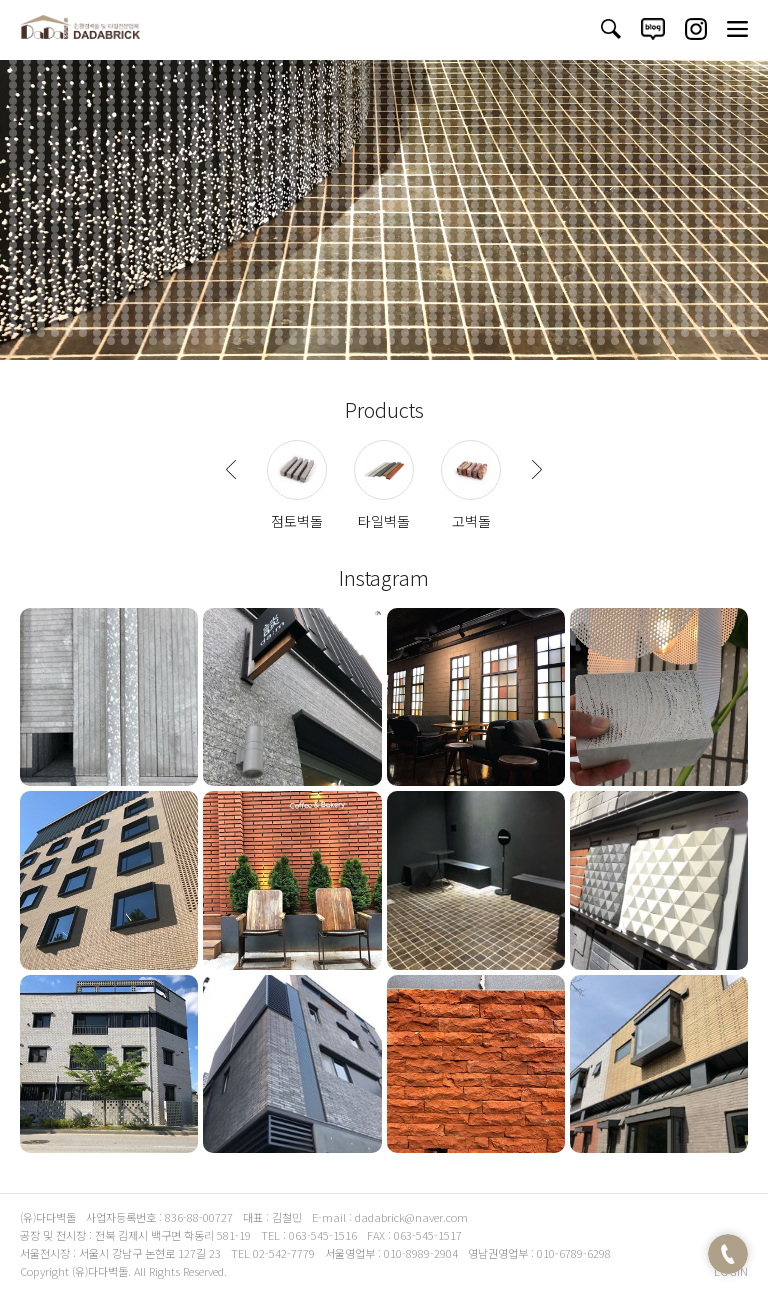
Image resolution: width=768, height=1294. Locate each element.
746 (629, 117)
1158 (349, 181)
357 (475, 61)
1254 (181, 197)
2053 (27, 317)
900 (517, 141)
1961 (251, 301)
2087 (503, 317)
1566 (13, 245)
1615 (699, 245)
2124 (265, 325)
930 (181, 149)
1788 (97, 277)
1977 (475, 301)
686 (545, 109)
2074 (321, 317)
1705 (447, 261)
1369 (279, 213)
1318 (321, 205)
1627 (111, 253)
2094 (601, 317)
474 (601, 77)
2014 (237, 309)
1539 (391, 237)
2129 (335, 325)
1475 (251, 229)
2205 (643, 333)
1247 (83, 197)
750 (685, 117)
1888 (741, 285)
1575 (139, 245)
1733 (83, 269)
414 (517, 69)
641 (671, 101)
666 (265, 109)
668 (293, 109)
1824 (601, 277)
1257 (223, 197)
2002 (69, 309)
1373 (335, 213)
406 (405, 69)
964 (657, 149)
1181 (671, 181)
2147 (587, 325)
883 (279, 141)
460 (405, 77)
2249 (587, 341)
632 (545, 101)
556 (237, 93)
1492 (489, 229)
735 (475, 117)
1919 (419, 293)
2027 (419, 309)
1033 (111, 165)
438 (97, 77)
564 (349, 93)
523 (531, 85)
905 (587, 141)
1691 (251, 261)
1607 (587, 245)
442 (153, 77)
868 (69, 141)
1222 (489, 189)
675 (391, 109)
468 (517, 77)
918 (13, 149)
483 (727, 77)
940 (321, 149)
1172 (545, 181)
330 (97, 61)
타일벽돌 (384, 521)
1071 (643, 165)
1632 (181, 253)
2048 (713, 309)
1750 (321, 269)
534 (685, 85)
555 (223, 93)
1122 (601, 173)
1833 (727, 277)
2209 (699, 333)
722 (293, 117)
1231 (615, 189)
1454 (713, 221)
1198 (153, 189)
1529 (251, 237)
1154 (293, 181)
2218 (153, 341)
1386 (517, 213)
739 (531, 117)
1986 (601, 301)
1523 (167, 237)
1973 (419, 301)
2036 (545, 309)
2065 (195, 317)
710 (125, 117)
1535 (335, 237)
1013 (587, 157)
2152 (657, 325)
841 (447, 133)
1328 (461, 205)
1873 (531, 285)
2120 (209, 325)
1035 (139, 165)
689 (587, 109)
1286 (629, 197)
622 (405, 101)
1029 (55, 165)
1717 (615, 261)
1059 (475, 165)
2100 (685, 317)
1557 (643, 237)
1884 (685, 285)
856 (657, 133)
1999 (27, 309)
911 (671, 141)
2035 (531, 309)
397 (279, 69)
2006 (125, 309)
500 (209, 85)
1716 (601, 261)
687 (559, 109)
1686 (181, 261)
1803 (307, 277)
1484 (377, 229)
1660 (573, 253)
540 (13, 93)
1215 (391, 189)
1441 (531, 221)
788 (461, 125)
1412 (125, 221)
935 (251, 149)
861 (727, 133)
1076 (713, 165)
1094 (209, 173)
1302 (97, 205)
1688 (209, 261)
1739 (167, 269)
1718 (629, 261)
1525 (195, 237)
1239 (727, 189)
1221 (475, 189)
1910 (293, 293)
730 (405, 117)
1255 (195, 197)
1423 (279, 221)
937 (279, 149)
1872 (517, 285)
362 (545, 61)
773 (251, 125)
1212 (349, 189)
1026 (13, 165)
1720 (657, 261)
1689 (223, 261)
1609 (615, 245)
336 (181, 61)
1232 (629, 189)
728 (377, 117)
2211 (727, 333)
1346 (713, 205)
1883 (671, 285)
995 (335, 157)
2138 (461, 325)
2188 (405, 333)
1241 (755, 189)
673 (363, 109)
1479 (307, 229)
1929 (559, 293)
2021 (335, 309)
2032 (489, 309)
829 (279, 133)
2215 (111, 341)
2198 (545, 333)
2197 (531, 333)
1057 (447, 165)
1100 (293, 173)
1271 (419, 197)
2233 (363, 341)
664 (237, 109)
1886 (713, 285)
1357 (111, 213)
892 (405, 141)
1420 (237, 221)
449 (251, 77)
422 (629, 69)
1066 (573, 165)
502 (237, 85)
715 (195, 117)
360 (517, 61)
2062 (153, 317)
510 (349, 85)
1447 (615, 221)
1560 (685, 237)
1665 (643, 253)
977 (83, 157)
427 (699, 69)
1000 (405, 157)
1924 (489, 293)
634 (573, 101)
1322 (377, 205)
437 (83, 77)
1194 (97, 189)
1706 (461, 261)
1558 (657, 237)
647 (755, 101)
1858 (321, 285)
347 (335, 61)
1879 (615, 285)
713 (167, 117)
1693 (279, 261)
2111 (83, 325)
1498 (573, 229)
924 (97, 149)
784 (405, 125)
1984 (573, 301)
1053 (391, 165)
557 (251, 93)
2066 (209, 317)
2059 (111, 317)
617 (335, 101)
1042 (237, 165)
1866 (433, 285)
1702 (405, 261)
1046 (293, 165)
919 (27, 149)
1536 (349, 237)
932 (209, 149)
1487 (419, 229)
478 (657, 77)
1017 (643, 157)
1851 (223, 285)
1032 (97, 165)
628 (489, 101)
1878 (601, 285)
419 (587, 69)
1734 (97, 269)
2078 (377, 317)
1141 (111, 181)
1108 (405, 173)
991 (279, 157)
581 (587, 93)
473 (587, 77)
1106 (377, 173)
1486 (405, 229)
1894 (69, 293)
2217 (139, 341)
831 (307, 133)
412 (489, 69)
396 (265, 69)
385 (111, 69)
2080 (405, 317)
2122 (237, 325)
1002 (433, 157)
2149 (615, 325)
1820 (545, 277)
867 (55, 141)
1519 (111, 237)
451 (279, 77)
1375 (363, 213)
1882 (657, 285)
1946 (41, 301)
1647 (391, 253)
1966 (321, 301)
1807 (363, 277)
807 (727, 125)
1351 (27, 213)
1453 (699, 221)
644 (713, 101)
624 (433, 101)
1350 (13, 213)
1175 (587, 181)
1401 (727, 213)
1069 (615, 165)
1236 (685, 189)
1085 (83, 173)
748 (657, 117)
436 (69, 77)
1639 (279, 253)
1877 (587, 285)
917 (755, 141)
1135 (27, 181)
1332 (517, 205)
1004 (461, 157)
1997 (755, 301)
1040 (209, 165)
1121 (587, 173)
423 (643, 69)
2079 (391, 317)
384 (97, 69)
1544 (461, 237)
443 (167, 77)
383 (83, 69)
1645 (363, 253)
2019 (307, 309)
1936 (657, 293)
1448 (629, 221)
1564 (741, 237)
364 (573, 61)
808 (741, 125)
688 (573, 109)
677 (419, 109)
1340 (629, 205)
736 (489, 117)
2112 (97, 325)
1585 (279, 245)
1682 (125, 261)
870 (97, 141)
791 (503, 125)
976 (69, 157)
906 (601, 141)
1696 (321, 261)
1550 (545, 237)
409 (447, 69)
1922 (461, 293)
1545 (475, 237)
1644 (349, 253)
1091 (167, 173)
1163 (419, 181)
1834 (741, 277)
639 (643, 101)
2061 (139, 317)
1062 (517, 165)
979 (111, 157)
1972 (405, 301)
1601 (503, 245)
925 (111, 149)
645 (727, 101)
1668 (685, 253)
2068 (237, 317)
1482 (349, 229)
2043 (643, 309)
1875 (559, 285)
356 (461, 61)
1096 (237, 173)
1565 (755, 237)
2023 (363, 309)
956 (545, 149)
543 (55, 93)
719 (251, 117)
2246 (545, 341)
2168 (125, 333)
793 (531, 125)
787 (447, 125)
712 (153, 117)
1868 (461, 285)
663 (223, 109)
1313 (251, 205)
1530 (265, 237)
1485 (391, 229)
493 (111, 85)
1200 (181, 189)
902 (545, 141)
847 (531, 133)
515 (419, 85)
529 (615, 85)
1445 (587, 221)
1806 (349, 277)
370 (657, 61)
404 (377, 69)
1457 (755, 221)
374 (713, 61)
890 (377, 141)
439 (111, 77)
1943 (755, 293)
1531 (279, 237)
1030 (69, 165)
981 (139, 157)
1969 (363, 301)
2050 (741, 309)
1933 (615, 293)
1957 (195, 301)
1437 (475, 221)
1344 (685, 205)
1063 (531, 165)
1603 (531, 245)
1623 (55, 253)
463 (447, 77)
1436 (461, 221)
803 (671, 125)
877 (195, 141)
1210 (321, 189)
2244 (517, 341)
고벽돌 (471, 521)
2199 (559, 333)
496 (153, 85)
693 (643, 109)
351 (391, 61)
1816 (489, 277)
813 (55, 133)
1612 (657, 245)
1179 (643, 181)
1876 (573, 285)
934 (237, 149)
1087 (111, 173)
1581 (223, 245)
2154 (685, 325)
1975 (447, 301)
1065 (559, 165)
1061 (503, 165)
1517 (83, 237)
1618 (741, 245)
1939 (699, 293)
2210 (713, 333)
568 (405, 93)
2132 (377, 325)
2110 (69, 325)
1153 (279, 181)
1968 (349, 301)
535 (699, 85)
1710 (517, 261)
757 (27, 125)
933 (223, 149)
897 (475, 141)
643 (699, 101)
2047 (699, 309)
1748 (293, 269)
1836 (13, 285)
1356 (97, 213)
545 (83, 93)
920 (41, 149)
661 (195, 109)
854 (629, 133)
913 (699, 141)
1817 (503, 277)
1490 (461, 229)
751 (699, 117)
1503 (643, 229)
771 (223, 125)
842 (461, 133)
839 (419, 133)
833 (335, 133)
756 (13, 125)
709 (111, 117)
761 (83, 125)
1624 (69, 253)
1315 (279, 205)
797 (587, 125)
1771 (615, 269)
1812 (433, 277)
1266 (349, 197)
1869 (475, 285)
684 (517, 109)
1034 (125, 165)
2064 (181, 317)
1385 (503, 213)
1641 (307, 253)
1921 (447, 293)
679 (447, 109)
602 (125, 101)
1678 (69, 261)
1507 (699, 229)
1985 (587, 301)
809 (755, 125)
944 (377, 149)
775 (279, 125)
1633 (195, 253)
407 (419, 69)
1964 (293, 301)
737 (503, 117)
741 (559, 117)
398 (293, 69)
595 (27, 101)
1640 (293, 253)
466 (489, 77)
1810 (405, 277)
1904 (209, 293)
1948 (69, 301)
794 (545, 125)
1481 (335, 229)
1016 (629, 157)
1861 (363, 285)
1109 (419, 173)
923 (83, 149)
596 (41, 101)
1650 (433, 253)
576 (517, 93)
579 (559, 93)
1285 (615, 197)
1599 (475, 245)
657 (139, 109)
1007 (503, 157)
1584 (265, 245)
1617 (727, 245)
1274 (461, 197)
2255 (671, 341)
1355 (83, 213)
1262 (293, 197)
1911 (307, 293)
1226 (545, 189)
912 (685, 141)
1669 (699, 253)
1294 (741, 197)
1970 (377, 301)
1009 (531, 157)
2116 (153, 325)
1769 (587, 269)
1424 (293, 221)
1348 (741, 205)
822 (181, 133)
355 (447, 61)
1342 (657, 205)
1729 (27, 269)
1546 (489, 237)
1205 (251, 189)
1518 (97, 237)
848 (545, 133)
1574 (125, 245)
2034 (517, 309)
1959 (223, 301)
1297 (27, 205)
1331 (503, 205)
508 (321, 85)
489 (55, 85)
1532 (293, 237)
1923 (475, 293)
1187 (755, 181)
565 (363, 93)
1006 (489, 157)
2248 (573, 341)
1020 (685, 157)
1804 (321, 277)
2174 (209, 333)
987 (223, 157)
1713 (559, 261)
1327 (447, 205)
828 (265, 133)
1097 (251, 173)
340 (237, 61)
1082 (41, 173)
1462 (69, 229)
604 (153, 101)
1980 (517, 301)
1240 (741, 189)
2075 (335, 317)
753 (727, 117)
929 (167, 149)
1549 (531, 237)
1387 (531, 213)
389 (167, 69)
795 (559, 125)
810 (13, 133)
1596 (433, 245)
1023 (727, 157)
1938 (685, 293)
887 (335, 141)
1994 (713, 301)
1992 (685, 301)
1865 (419, 285)
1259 (251, 197)
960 (601, 149)
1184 (713, 181)
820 (153, 133)
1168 (489, 181)
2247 (559, 341)
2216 (125, 341)
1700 (377, 261)
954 (517, 149)
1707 (475, 261)
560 (293, 93)
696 (685, 109)
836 (377, 133)
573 (475, 93)
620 (377, 101)
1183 (699, 181)
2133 (391, 325)
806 (713, 125)
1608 (601, 245)
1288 (657, 197)
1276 (489, 197)
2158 (741, 325)
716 (209, 117)
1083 (55, 173)
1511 (755, 229)
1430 (377, 221)
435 (55, 77)
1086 (97, 173)
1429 (363, 221)
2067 (223, 317)
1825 (615, 277)
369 (643, 61)
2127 (307, 325)
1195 (111, 189)
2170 (153, 333)
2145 (559, 325)
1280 (545, 197)
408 (433, 69)
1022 (713, 157)
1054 (405, 165)
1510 (741, 229)
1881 (643, 285)
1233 (643, 189)
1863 (391, 285)
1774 (657, 269)
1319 (335, 205)
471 (559, 77)
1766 (545, 269)
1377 (391, 213)
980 (125, 157)
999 (391, 157)
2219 (167, 341)
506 (293, 85)
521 (503, 85)
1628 (125, 253)
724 (321, 117)
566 (377, 93)
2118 (181, 325)
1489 (447, 229)
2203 (615, 333)
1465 (111, 229)
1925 (503, 293)
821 (167, 133)
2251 (615, 341)
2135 (419, 325)
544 (69, 93)
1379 (419, 213)
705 (55, 117)
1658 (545, 253)
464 (461, 77)
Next (537, 470)
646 (741, 101)
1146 (181, 181)
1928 (545, 293)
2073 (307, 317)
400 (321, 69)
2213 (755, 333)
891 (391, 141)
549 (139, 93)
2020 (321, 309)
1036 (153, 165)
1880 (629, 285)
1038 (181, 165)
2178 (265, 333)
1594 (405, 245)
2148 (601, 325)
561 (307, 93)
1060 (489, 165)
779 (335, 125)
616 (321, 101)
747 (643, 117)
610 (237, 101)
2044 (657, 309)
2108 (41, 325)
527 (587, 85)
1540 (405, 237)
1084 (69, 173)
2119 (195, 325)
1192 (69, 189)
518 (461, 85)
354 (433, 61)
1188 (13, 189)
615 (307, 101)
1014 (601, 157)
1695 (307, 261)
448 (237, 77)
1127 (671, 173)
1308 (181, 205)
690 (601, 109)
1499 (587, 229)
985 (195, 157)
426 (685, 69)
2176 (237, 333)
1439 (503, 221)
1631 (167, 253)
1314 (265, 205)
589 (699, 93)
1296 (13, 205)
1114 (489, 173)
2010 (181, 309)
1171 (531, 181)
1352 (41, 213)
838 (405, 133)
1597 (447, 245)
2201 (587, 333)
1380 (433, 213)
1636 (237, 253)
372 (685, 61)
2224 (237, 341)
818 (125, 133)
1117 (531, 173)
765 (139, 125)
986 (209, 157)
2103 (727, 317)
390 (181, 69)
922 (69, 149)
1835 (755, 277)
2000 (41, 309)
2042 (629, 309)
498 (181, 85)
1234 (657, 189)
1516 (69, 237)
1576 (153, 245)
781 (363, 125)
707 (83, 117)
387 (139, 69)
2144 (545, 325)
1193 (83, 189)
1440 (517, 221)
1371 (307, 213)
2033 (503, 309)
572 (461, 93)
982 (153, 157)
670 (321, 109)
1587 (307, 245)
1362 (181, 213)
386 (125, 69)
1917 (391, 293)
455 (335, 77)
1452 (685, 221)
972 (13, 157)
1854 (265, 285)
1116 (517, 173)
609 (223, 101)
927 (139, 149)
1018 (657, 157)
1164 (433, 181)
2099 (671, 317)
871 (111, 141)
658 (153, 109)
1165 (447, 181)
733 (447, 117)
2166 (97, 333)
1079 (755, 165)
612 (265, 101)
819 (139, 133)
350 (377, 61)
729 (391, 117)
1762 (489, 269)
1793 (167, 277)
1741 (195, 269)
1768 (573, 269)
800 (629, 125)
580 (573, 93)
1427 (335, 221)
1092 (181, 173)
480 (685, 77)
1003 (447, 157)
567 (391, 93)
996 (349, 157)
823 (195, 133)
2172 (181, 333)
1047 (307, 165)
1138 (69, 181)
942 (349, 149)
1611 (643, 245)
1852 (237, 285)
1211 (335, 189)
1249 (111, 197)
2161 (27, 333)
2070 (265, 317)
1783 (27, 277)
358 (489, 61)
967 (699, 149)
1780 (741, 269)
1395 (643, 213)
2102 (713, 317)
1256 (209, 197)
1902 (181, 293)
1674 (13, 261)
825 (223, 133)
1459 (27, 229)
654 (97, 109)
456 (349, 77)
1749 (307, 269)
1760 (461, 269)
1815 (475, 277)
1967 (335, 301)
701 (755, 109)
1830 (685, 277)
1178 (629, 181)
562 (321, 93)
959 (587, 149)
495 (139, 85)
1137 (55, 181)
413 (503, 69)
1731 (55, 269)
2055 (55, 317)
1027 (27, 165)
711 (139, 117)
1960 (237, 301)
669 (307, 109)
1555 (615, 237)
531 (643, 85)
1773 (643, 269)
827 (251, 133)
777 (307, 125)
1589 (335, 245)
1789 (111, 277)
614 (293, 101)
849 (559, 133)
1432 (405, 221)
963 (643, 149)
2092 (573, 317)
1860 (349, 285)
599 (83, 101)
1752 (349, 269)
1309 (195, 205)
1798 (237, 277)
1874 (545, 285)
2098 (657, 317)
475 (615, 77)
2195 (503, 333)
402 (349, 69)
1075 (699, 165)
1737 (139, 269)
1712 (545, 261)
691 (615, 109)
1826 (629, 277)
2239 (447, 341)
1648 (405, 253)
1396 (657, 213)
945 (391, 149)
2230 (321, 341)
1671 (727, 253)
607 (195, 101)
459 (391, 77)
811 (27, 133)
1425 (307, 221)
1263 (307, 197)
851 (587, 133)
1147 (195, 181)
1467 (139, 229)
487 (27, 85)
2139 (475, 325)
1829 (671, 277)
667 (279, 109)
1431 (391, 221)
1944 (13, 301)
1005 (475, 157)
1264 (321, 197)
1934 (629, 293)
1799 (251, 277)
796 (573, 125)
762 (97, 125)
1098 (265, 173)
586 (657, 93)
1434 (433, 221)
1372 (321, 213)
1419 (223, 221)
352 (405, 61)
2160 (13, 333)
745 (615, 117)
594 (13, 101)
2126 (293, 325)
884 (293, 141)
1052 (377, 165)
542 (41, 93)
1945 (27, 301)
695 (671, 109)
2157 (727, 325)
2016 (265, 309)
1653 (475, 253)
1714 (573, 261)
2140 (489, 325)
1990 (657, 301)
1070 (629, 165)
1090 (153, 173)
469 (531, 77)
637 (615, 101)
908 (629, 141)
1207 (279, 189)
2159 (755, 325)
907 (615, 141)
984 (181, 157)
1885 (699, 285)
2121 (223, 325)
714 (181, 117)
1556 (629, 237)
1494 (517, 229)
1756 (405, 269)
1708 (489, 261)
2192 (461, 333)
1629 (139, 253)
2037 (559, 309)
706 (69, 117)
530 (629, 85)
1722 (685, 261)
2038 (573, 309)
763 (111, 125)
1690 (237, 261)
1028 (41, 165)
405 (391, 69)
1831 (699, 277)
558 (265, 93)
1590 (349, 245)
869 (83, 141)
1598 (461, 245)
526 (573, 85)
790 (489, 125)
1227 (559, 189)
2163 (55, 333)
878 (209, 141)
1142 (125, 181)
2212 (741, 333)
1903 (195, 293)
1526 (209, 237)
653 (83, 109)
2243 (503, 341)
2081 (419, 317)
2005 (111, 309)
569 (419, 93)
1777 (699, 269)
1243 (27, 197)
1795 (195, 277)
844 (489, 133)
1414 (153, 221)
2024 (377, 309)
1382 (461, 213)
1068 (601, 165)
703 (27, 117)
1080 (13, 173)
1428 (349, 221)
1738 (153, 269)
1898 (125, 293)
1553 (587, 237)
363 (559, 61)
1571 (83, 245)
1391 (587, 213)
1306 (153, 205)
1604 (545, 245)
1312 (237, 205)
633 (559, 101)
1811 (419, 277)
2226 (265, 341)
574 (489, 93)
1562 (713, 237)
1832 (713, 277)
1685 (167, 261)
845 (503, 133)
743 (587, 117)
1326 (433, 205)
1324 (405, 205)
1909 (279, 293)
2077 (363, 317)
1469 (167, 229)
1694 (293, 261)
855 (643, 133)
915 (727, 141)
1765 (531, 269)
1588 (321, 245)
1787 (83, 277)
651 (55, 109)
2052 (13, 317)
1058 (461, 165)
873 (139, 141)
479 (671, 77)
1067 (587, 165)
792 (517, 125)
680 (461, 109)
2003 (83, 309)
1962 (265, 301)
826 (237, 133)
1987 (615, 301)
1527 (223, 237)
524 (545, 85)
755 (755, 117)
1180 (657, 181)
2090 (545, 317)
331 (111, 61)
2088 (517, 317)
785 (419, 125)
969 (727, 149)
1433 (419, 221)
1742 (209, 269)
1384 (489, 213)
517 (447, 85)
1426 (321, 221)
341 (251, 61)
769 (195, 125)
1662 (601, 253)
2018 (293, 309)
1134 (13, 181)
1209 (307, 189)
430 (741, 69)
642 (685, 101)
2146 (573, 325)
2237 (419, 341)
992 (293, 157)
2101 (699, 317)
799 (615, 125)
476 (629, 77)
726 (349, 117)
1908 (265, 293)
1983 (559, 301)
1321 (363, 205)
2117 (167, 325)
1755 (391, 269)
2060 (125, 317)
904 (573, 141)
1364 (209, 213)
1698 (349, 261)
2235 (391, 341)
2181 (307, 333)
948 (433, 149)
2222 (209, 341)
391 (195, 69)
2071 (279, 317)
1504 (657, 229)
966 (685, 149)
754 (741, 117)
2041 (615, 309)
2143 (531, 325)
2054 (41, 317)
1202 (209, 189)
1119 (559, 173)
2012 (209, 309)
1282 (573, 197)
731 (419, 117)
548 (125, 93)
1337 (587, 205)
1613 (671, 245)
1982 (545, 301)
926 (125, 149)
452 (293, 77)
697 (699, 109)
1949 (83, 301)
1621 (27, 253)
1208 (293, 189)
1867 (447, 285)
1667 (671, 253)
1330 (489, 205)
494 (125, 85)
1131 (727, 173)
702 (13, 117)
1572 (97, 245)
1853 (251, 285)
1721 (671, 261)
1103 (335, 173)
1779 (727, 269)
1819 (531, 277)
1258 (237, 197)
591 (727, 93)
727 (363, 117)
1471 (195, 229)
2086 (489, 317)
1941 (727, 293)
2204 (629, 333)
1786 (69, 277)
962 (629, 149)
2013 (223, 309)
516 (433, 85)
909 (643, 141)
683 (503, 109)
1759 (447, 269)
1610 (629, 245)
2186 (377, 333)
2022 (349, 309)
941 (335, 149)
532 (657, 85)
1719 (643, 261)
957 (559, 149)
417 (559, 69)
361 (531, 61)
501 (223, 85)
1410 (97, 221)
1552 (573, 237)
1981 (531, 301)
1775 (671, 269)
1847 (167, 285)
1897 (111, 293)
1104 (349, 173)
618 (349, 101)
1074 (685, 165)
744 (601, 117)
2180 (293, 333)
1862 (377, 285)
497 (167, 85)
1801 (279, 277)
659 (167, 109)
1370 (293, 213)
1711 (531, 261)
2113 (111, 325)
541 (27, 93)
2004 (97, 309)
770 (209, 125)
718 (237, 117)
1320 (349, 205)
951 (475, 149)
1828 (657, 277)
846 (517, 133)
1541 (419, 237)
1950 (97, 301)
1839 (55, 285)
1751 (335, 269)
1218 (433, 189)
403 (363, 69)
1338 (601, 205)
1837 (27, 285)
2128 (321, 325)
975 (55, 157)
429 (727, 69)
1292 (713, 197)
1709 (503, 261)
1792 (153, 277)
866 (41, 141)
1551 (559, 237)
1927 (531, 293)
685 (531, 109)
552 (181, 93)
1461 (55, 229)
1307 (167, 205)
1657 (531, 253)
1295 (755, 197)
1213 (363, 189)
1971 (391, 301)
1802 (293, 277)
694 (657, 109)
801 (643, 125)
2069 (251, 317)
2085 (475, 317)
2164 (69, 333)
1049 (335, 165)
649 (27, 109)
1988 (629, 301)
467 (503, 77)
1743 (223, 269)
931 (195, 149)
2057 (83, 317)
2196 (517, 333)
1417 (195, 221)
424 (657, 69)
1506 (685, 229)
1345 (699, 205)
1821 (559, 277)
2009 (167, 309)
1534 (321, 237)
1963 (279, 301)
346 (321, 61)
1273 (447, 197)
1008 (517, 157)
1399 (699, 213)
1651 (447, 253)
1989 (643, 301)
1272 (433, 197)
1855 (279, 285)
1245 (55, 197)
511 (363, 85)
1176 (601, 181)
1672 (741, 253)
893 (419, 141)
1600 (489, 245)
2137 (447, 325)
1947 (55, 301)
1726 (741, 261)
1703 (419, 261)
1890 (13, 293)
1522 (153, 237)
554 (209, 93)
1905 (223, 293)
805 (699, 125)
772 (237, 125)
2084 (461, 317)
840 (433, 133)
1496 (545, 229)
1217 (419, 189)
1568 (41, 245)
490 (69, 85)
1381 (447, 213)
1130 (713, 173)
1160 (377, 181)
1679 (83, 261)
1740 (181, 269)
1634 (209, 253)
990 (265, 157)
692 (629, 109)
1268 (377, 197)
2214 (97, 341)
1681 (111, 261)
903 (559, 141)
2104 (741, 317)
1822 (573, 277)
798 (601, 125)
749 (671, 117)
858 (685, 133)
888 (349, 141)
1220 (461, 189)
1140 (97, 181)
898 (489, 141)
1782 (13, 277)
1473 (223, 229)
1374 (349, 213)
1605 (559, 245)
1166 (461, 181)
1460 (41, 229)
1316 (293, 205)
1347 (727, 205)
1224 (517, 189)
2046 (685, 309)
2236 (405, 341)
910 (657, 141)
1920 (433, 293)
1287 (643, 197)
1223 (503, 189)
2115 (139, 325)
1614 (685, 245)
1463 (83, 229)
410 (461, 69)
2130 (349, 325)
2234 (377, 341)
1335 (559, 205)
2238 (433, 341)
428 (713, 69)
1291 (699, 197)
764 (125, 125)
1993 (699, 301)
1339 (615, 205)
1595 (419, 245)
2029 (447, 309)
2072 (293, 317)
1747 (279, 269)
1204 (237, 189)
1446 (601, 221)
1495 (531, 229)
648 (13, 109)
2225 (251, 341)
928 (153, 149)
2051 (755, 309)
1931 (587, 293)
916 (741, 141)
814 (69, 133)
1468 (153, 229)
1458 (13, 229)
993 (307, 157)
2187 (391, 333)
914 (713, 141)
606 (181, 101)
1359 (139, 213)
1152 (265, 181)
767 (167, 125)
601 (111, 101)
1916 (377, 293)
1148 (209, 181)
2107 (27, 325)
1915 (363, 293)
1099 (279, 173)
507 (307, 85)
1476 (265, 229)
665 (251, 109)
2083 (447, 317)
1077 (727, 165)
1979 (503, 301)
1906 (237, 293)
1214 (377, 189)
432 (13, 77)
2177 (251, 333)
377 (755, 61)
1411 (111, 221)
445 (195, 77)
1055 (419, 165)
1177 (615, 181)
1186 (741, 181)
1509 (727, 229)
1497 (559, 229)
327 (55, 61)
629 (503, 101)
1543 (447, 237)
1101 (307, 173)
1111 (447, 173)
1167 (475, 181)
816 (97, 133)
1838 (41, 285)
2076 (349, 317)
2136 (433, 325)
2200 (573, 333)
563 (335, 93)
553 (195, 93)
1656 (517, 253)
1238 (713, 189)
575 (503, 93)
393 (223, 69)
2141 (503, 325)
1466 (125, 229)
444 (181, 77)
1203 (223, 189)
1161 (391, 181)
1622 (41, 253)
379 (27, 69)
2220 (181, 341)
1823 (587, 277)
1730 (41, 269)
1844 (125, 285)
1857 (307, 285)
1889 (755, 285)
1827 (643, 277)
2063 (167, 317)
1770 (601, 269)
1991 (671, 301)
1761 (475, 269)
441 (139, 77)
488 (41, 85)
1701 (391, 261)
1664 (629, 253)
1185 (727, 181)
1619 (755, 245)
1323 (391, 205)
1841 (83, 285)
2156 (713, 325)
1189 (27, 189)
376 (741, 61)
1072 (657, 165)
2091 (559, 317)
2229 (307, 341)
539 (755, 85)
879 (223, 141)
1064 (545, 165)
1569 (55, 245)
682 (489, 109)
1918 (405, 293)
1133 (755, 173)
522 (517, 85)
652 (69, 109)
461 (419, 77)
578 (545, 93)
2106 (13, 325)
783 (391, 125)
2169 (139, 333)
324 (13, 61)
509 (335, 85)
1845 (139, 285)
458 (377, 77)
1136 (41, 181)
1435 (447, 221)
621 (391, 101)
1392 (601, 213)
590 (713, 93)
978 (97, 157)
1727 (755, 261)
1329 (475, 205)
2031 (475, 309)
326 (41, 61)
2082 (433, 317)
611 (251, 101)
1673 (755, 253)
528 (601, 85)
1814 (461, 277)
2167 (111, 333)
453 (307, 77)
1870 (489, 285)
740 (545, 117)
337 (195, 61)
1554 (601, 237)
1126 (657, 173)
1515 (55, 237)
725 (335, 117)
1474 (237, 229)
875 (167, 141)
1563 (727, 237)
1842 (97, 285)
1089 (139, 173)
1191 (55, 189)
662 (209, 109)
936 (265, 149)
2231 (335, 341)
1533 (307, 237)
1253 (167, 197)
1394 (629, 213)
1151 (251, 181)
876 (181, 141)
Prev (231, 470)
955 (531, 149)
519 (475, 85)
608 (209, 101)
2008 (153, 309)
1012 (573, 157)
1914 (349, 293)
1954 (153, 301)
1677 (55, 261)
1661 (587, 253)
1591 (363, 245)
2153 (671, 325)
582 (601, 93)
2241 (475, 341)
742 (573, 117)
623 (419, 101)
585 (643, 93)
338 (209, 61)
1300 (69, 205)
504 (265, 85)
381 (55, 69)
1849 (195, 285)
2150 (629, 325)
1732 (69, 269)
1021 (699, 157)
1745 (251, 269)
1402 (741, 213)
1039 (195, 165)
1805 (335, 277)
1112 (461, 173)
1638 (265, 253)
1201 (195, 189)
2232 (349, 341)
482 (713, 77)
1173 (559, 181)
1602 (517, 245)
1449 (643, 221)
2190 (433, 333)
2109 (55, 325)
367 (615, 61)
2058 (97, 317)
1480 (321, 229)
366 (601, 61)
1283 (587, 197)
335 (167, 61)
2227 (279, 341)
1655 (503, 253)
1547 (503, 237)
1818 (517, 277)
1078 (741, 165)
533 (671, 85)
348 (349, 61)
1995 (727, 301)
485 (755, 77)
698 (713, 109)
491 (83, 85)
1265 (335, 197)
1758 (433, 269)
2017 (279, 309)
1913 (335, 293)
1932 (601, 293)
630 (517, 101)
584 (629, 93)
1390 (573, 213)
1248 (97, 197)
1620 (13, 253)
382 (69, 69)
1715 (587, 261)
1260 (265, 197)
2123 (251, 325)
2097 (643, 317)
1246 (69, 197)
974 (41, 157)
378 (13, 69)
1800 (265, 277)
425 (671, 69)
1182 (685, 181)
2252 (629, 341)
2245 (531, 341)
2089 (531, 317)
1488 (433, 229)
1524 (181, 237)
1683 (139, 261)
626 (461, 101)
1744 (237, 269)
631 (531, 101)
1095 (223, 173)
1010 (545, 157)
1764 (517, 269)
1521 (139, 237)
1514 (41, 237)
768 (181, 125)
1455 (727, 221)
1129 (699, 173)
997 (363, 157)
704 (41, 117)
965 (671, 149)
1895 (83, 293)
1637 (251, 253)
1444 (573, 221)
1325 (419, 205)
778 (321, 125)
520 (489, 85)
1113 (475, 173)
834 (349, 133)
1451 (671, 221)
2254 (657, 341)
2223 (223, 341)
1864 (405, 285)
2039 (587, 309)
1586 (293, 245)
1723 (699, 261)
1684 (153, 261)
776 (293, 125)
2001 (55, 309)
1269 (391, 197)
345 (307, 61)
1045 (279, 165)
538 (741, 85)
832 (321, 133)
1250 (125, 197)
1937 (671, 293)
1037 (167, 165)
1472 (209, 229)
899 (503, 141)
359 (503, 61)
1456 (741, 221)
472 (573, 77)
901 (531, 141)
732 (433, 117)
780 (349, 125)
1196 (125, 189)
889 (363, 141)
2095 (615, 317)
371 (671, 61)
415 (531, 69)
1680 (97, 261)
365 (587, 61)
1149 (223, 181)
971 (755, 149)
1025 (755, 157)
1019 (671, 157)
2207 (671, 333)
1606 (573, 245)
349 (363, 61)
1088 (125, 173)
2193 (475, 333)
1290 (685, 197)
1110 (433, 173)
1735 (111, 269)
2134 (405, 325)
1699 (363, 261)
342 (265, 61)
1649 (419, 253)
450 (265, 77)
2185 (363, 333)
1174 (573, 181)
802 (657, 125)
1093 (195, 173)
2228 (293, 341)
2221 (195, 341)
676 (405, 109)
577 (531, 93)
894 (433, 141)
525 (559, 85)
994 (321, 157)
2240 (461, 341)
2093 (587, 317)
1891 (27, 293)
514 (405, 85)
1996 (741, 301)
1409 (83, 221)
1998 (13, 309)
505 (279, 85)
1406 (41, 221)
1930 (573, 293)
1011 (559, 157)
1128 (685, 173)
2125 (279, 325)
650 (41, 109)
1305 (139, 205)
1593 (391, 245)
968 (713, 149)
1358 (125, 213)
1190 (41, 189)
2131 (363, 325)
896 (461, 141)
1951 (111, 301)
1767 (559, 269)
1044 (265, 165)
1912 (321, 293)
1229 (587, 189)
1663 (615, 253)
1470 (181, 229)
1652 (461, 253)
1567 (27, 245)
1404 (13, 221)
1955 (167, 301)
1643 (335, 253)
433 (27, 77)
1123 (615, 173)
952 (489, 149)
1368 (265, 213)
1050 (349, 165)
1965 (307, 301)
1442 (545, 221)
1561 (699, 237)
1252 (153, 197)
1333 (531, 205)
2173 (195, 333)
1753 (363, 269)
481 (699, 77)
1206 (265, 189)
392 (209, 69)
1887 (727, 285)
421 (615, 69)
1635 (223, 253)
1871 (503, 285)
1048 (321, 165)
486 (13, 85)
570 (433, 93)
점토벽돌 (297, 521)
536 (713, 85)
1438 (489, 221)
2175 (223, 333)
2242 (489, 341)
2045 (671, 309)
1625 (83, 253)
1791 (139, 277)
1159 (363, 181)
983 (167, 157)
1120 (573, 173)
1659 (559, 253)
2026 (405, 309)
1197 (139, 189)
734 (461, 117)
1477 (279, 229)
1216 (405, 189)
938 (293, 149)
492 (97, 85)
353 (419, 61)
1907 (251, 293)
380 (41, 69)
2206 (657, 333)
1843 (111, 285)
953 (503, 149)
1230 (601, 189)
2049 (727, 309)
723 (307, 117)
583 (615, 93)
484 (741, 77)
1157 (335, 181)
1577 (167, 245)
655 (111, 109)
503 (251, 85)
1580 (209, 245)
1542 (433, 237)
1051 (363, 165)
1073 (671, 165)
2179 (279, 333)
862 (741, 133)
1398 (685, 213)
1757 (419, 269)
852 (601, 133)
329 (83, 61)
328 (69, 61)
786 (433, 125)
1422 (265, 221)
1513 (27, 237)
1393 (615, 213)
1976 (461, 301)
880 (237, 141)
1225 (531, 189)
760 (69, 125)
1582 (237, 245)
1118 (545, 173)
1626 (97, 253)
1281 (559, 197)
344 (293, 61)
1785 (55, 277)
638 (629, 101)
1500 (601, 229)
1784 (41, 277)
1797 (223, 277)
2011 (195, 309)
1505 (671, 229)
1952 (125, 301)
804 (685, 125)
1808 (377, 277)
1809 (391, 277)
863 (755, 133)
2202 (601, 333)
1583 (251, 245)
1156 (321, 181)
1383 (475, 213)
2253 (643, 341)
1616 (713, 245)
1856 (293, 285)
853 (615, 133)
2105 (755, 317)
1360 (153, 213)
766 (153, 125)
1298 (41, 205)
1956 (181, 301)
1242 (13, 197)
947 (419, 149)
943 (363, 149)
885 (307, 141)
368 (629, 61)
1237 (699, 189)
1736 (125, 269)
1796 (209, 277)
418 (573, 69)
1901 (167, 293)
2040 (601, 309)
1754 (377, 269)
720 (265, 117)
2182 (321, 333)
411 (475, 69)
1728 (13, 269)
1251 (139, 197)
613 (279, 101)
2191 (447, 333)
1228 (573, 189)
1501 (615, 229)
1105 (363, 173)
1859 (335, 285)
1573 (111, 245)
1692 (265, 261)
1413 (139, 221)
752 (713, 117)
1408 (69, 221)
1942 (741, 293)
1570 (69, 245)
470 (545, 77)
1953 (139, 301)
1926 (517, 293)
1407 (55, 221)
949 (447, 149)
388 (153, 69)
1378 (405, 213)
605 (167, 101)
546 (97, 93)
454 (321, 77)
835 (363, 133)
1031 (83, 165)
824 (209, 133)
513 (391, 85)
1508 (713, 229)
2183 (335, 333)
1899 (139, 293)
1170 (517, 181)
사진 (297, 470)
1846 (153, 285)
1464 (97, 229)
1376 (377, 213)
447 (223, 77)
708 (97, 117)
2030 (461, 309)
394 (237, 69)
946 (405, 149)
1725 (727, 261)
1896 (97, 293)
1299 (55, 205)
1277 (503, 197)
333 (139, 61)
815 (83, 133)
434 (41, 77)
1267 (363, 197)
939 (307, 149)
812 (41, 133)
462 (433, 77)
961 (615, 149)
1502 (629, 229)
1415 (167, 221)
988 (237, 157)
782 (377, 125)
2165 (83, 333)
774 (265, 125)
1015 (615, 157)
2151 (643, 325)
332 (125, 61)
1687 (195, 261)
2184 (349, 333)
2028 (433, 309)
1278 (517, 197)
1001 (419, 157)
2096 (629, 317)
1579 (195, 245)
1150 (237, 181)
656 (125, 109)
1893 (55, 293)
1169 (503, 181)
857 (671, 133)
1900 (153, 293)
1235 (671, 189)
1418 (209, 221)
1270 (405, 197)
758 (41, 125)
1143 (139, 181)
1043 (251, 165)
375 (727, 61)
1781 (755, 269)
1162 (405, 181)
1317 (307, 205)
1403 (755, 213)
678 (433, 109)
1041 (223, 165)
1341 (643, 205)
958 (573, 149)
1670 (713, 253)
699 (727, 109)
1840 (69, 285)
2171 (167, 333)
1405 (27, 221)
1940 (713, 293)
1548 (517, 237)
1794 (181, 277)
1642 (321, 253)
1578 (181, 245)
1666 (657, 253)
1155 (307, 181)
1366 (237, 213)
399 (307, 69)
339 (223, 61)
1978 (489, 301)
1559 (671, 237)
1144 (153, 181)
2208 (685, 333)
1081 (27, 173)
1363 (195, 213)
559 (279, 93)
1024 (741, 157)
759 (55, 125)
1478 (293, 229)
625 (447, 101)
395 (251, 69)
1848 (181, 285)
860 (713, 133)
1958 (209, 301)
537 (727, 85)
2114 (125, 325)
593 (755, 93)
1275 (475, 197)
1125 (643, 173)
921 (55, 149)
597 (55, 101)
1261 (279, 197)
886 (321, 141)
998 (377, 157)
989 (251, 157)
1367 (251, 213)
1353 (55, 213)
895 (447, 141)
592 (741, 93)
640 (657, 101)
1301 (83, 205)
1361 (167, 213)
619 (363, 101)
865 (27, 141)
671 (335, 109)
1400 (713, 213)
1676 (41, 261)
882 (265, 141)
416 (545, 69)
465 (475, 77)
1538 (377, 237)
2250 (601, 341)
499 (195, 85)
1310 (209, 205)
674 (377, 109)
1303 (111, 205)
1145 (167, 181)
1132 (741, 173)
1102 (321, 173)
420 (601, 69)
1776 (685, 269)
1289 (671, 197)
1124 (629, 173)
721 (279, 117)
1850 (209, 285)
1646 (377, 253)
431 (755, 69)
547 (111, 93)
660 (181, 109)
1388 (545, 213)
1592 (377, 245)
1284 (601, 197)
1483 (363, 229)
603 (139, 101)
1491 (475, 229)
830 (293, 133)
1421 (251, 221)
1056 (433, 165)
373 (699, 61)
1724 (713, 261)
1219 (447, 189)
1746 (265, 269)
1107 (391, 173)
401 (335, 69)
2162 (41, 333)
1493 (503, 229)
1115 (503, 173)
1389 (559, 213)
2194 (489, 333)
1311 (223, 205)
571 (447, 93)
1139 (83, 181)
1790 (125, 277)
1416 (181, 221)
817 (111, 133)
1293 (727, 197)
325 (27, 61)
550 (153, 93)
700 (741, 109)
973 (27, 157)
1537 (363, 237)
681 (475, 109)
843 (475, 133)
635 (587, 101)
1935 (643, 293)
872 (125, 141)
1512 (13, 237)
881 (251, 141)
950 (461, 149)
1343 (671, 205)
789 (475, 125)
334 (153, 61)
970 (741, 149)
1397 (671, 213)
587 (671, 93)
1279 (531, 197)
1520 (125, 237)
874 (153, 141)
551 (167, 93)
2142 (517, 325)
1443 (559, 221)
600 (97, 101)
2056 (69, 317)
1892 (41, 293)
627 (475, 101)
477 (643, 77)
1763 (503, 269)
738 (517, 117)
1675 (27, 261)
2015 (251, 309)
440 (125, 77)
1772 (629, 269)
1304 (125, 205)
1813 (447, 277)
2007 (139, 309)
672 (349, 109)
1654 (489, 253)
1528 (237, 237)
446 (209, 77)
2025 (391, 309)
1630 (153, 253)
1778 (713, 269)
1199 (167, 189)
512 (377, 85)
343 (279, 61)
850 (573, 133)
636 (601, 101)
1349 (755, 205)
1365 (223, 213)
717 (223, 117)
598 (69, 101)
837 (391, 133)
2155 (699, 325)
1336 (573, 205)
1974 (433, 301)
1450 (657, 221)
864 (13, 141)
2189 (419, 333)
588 (685, 93)
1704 (433, 261)
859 (699, 133)
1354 (69, 213)
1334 (545, 205)
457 (363, 77)
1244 (41, 197)
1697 (335, 261)
